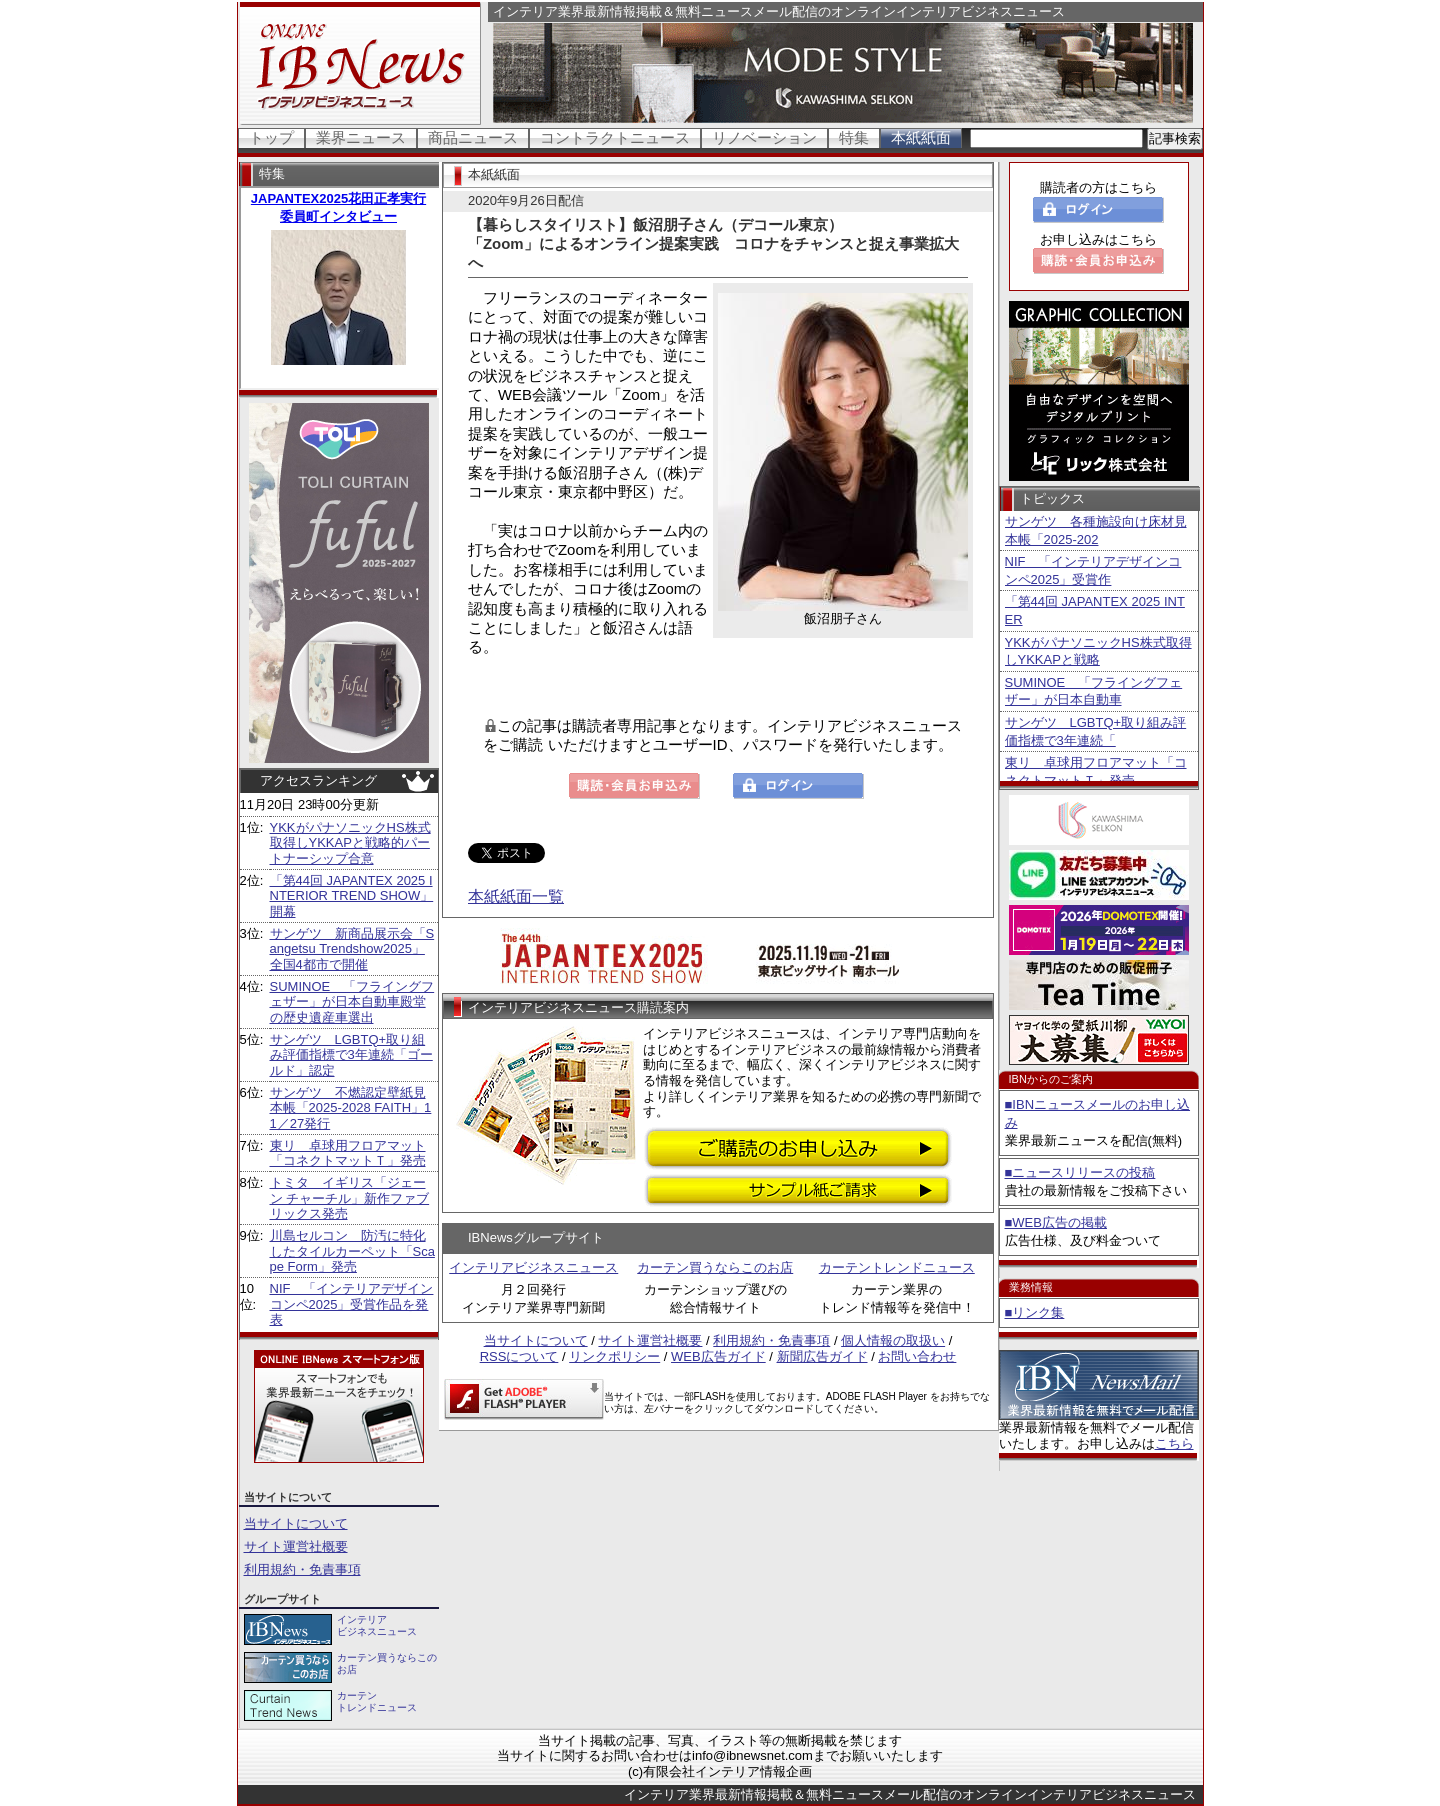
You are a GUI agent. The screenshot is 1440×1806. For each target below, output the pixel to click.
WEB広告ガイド (718, 1356)
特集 (854, 137)
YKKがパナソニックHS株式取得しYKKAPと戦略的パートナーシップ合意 (350, 843)
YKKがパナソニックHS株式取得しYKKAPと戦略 (1098, 651)
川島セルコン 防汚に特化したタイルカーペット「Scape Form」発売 (352, 1251)
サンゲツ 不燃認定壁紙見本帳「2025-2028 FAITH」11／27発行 (351, 1108)
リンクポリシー (614, 1356)
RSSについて (519, 1356)
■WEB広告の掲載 (1056, 1222)
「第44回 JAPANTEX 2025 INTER (1095, 610)
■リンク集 (1035, 1312)
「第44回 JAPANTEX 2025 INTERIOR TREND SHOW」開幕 (352, 896)
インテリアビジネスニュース (533, 1267)
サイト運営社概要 (296, 1546)
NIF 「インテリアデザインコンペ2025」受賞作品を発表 (352, 1304)
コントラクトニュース (615, 137)
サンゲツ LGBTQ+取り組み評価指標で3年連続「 (1096, 731)
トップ (271, 137)
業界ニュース (361, 137)
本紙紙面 (921, 137)
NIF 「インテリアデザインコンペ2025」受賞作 (1093, 570)
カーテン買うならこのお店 (715, 1267)
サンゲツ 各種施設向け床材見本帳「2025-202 (1096, 530)
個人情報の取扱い (893, 1340)
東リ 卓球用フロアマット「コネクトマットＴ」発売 (348, 1153)
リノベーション (764, 137)
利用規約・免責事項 (302, 1569)
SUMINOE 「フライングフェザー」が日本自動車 (1094, 691)
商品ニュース (473, 137)
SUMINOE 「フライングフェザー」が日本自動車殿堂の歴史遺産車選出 (352, 1002)
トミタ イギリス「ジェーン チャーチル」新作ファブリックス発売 (350, 1198)
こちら (1174, 1443)
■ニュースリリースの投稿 (1080, 1172)
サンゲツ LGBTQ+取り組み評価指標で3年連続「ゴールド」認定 (351, 1055)
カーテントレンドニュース (897, 1267)
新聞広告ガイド (822, 1356)
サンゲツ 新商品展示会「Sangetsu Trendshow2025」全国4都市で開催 (352, 949)
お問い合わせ (917, 1356)
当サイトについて (296, 1523)
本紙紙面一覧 (516, 896)
